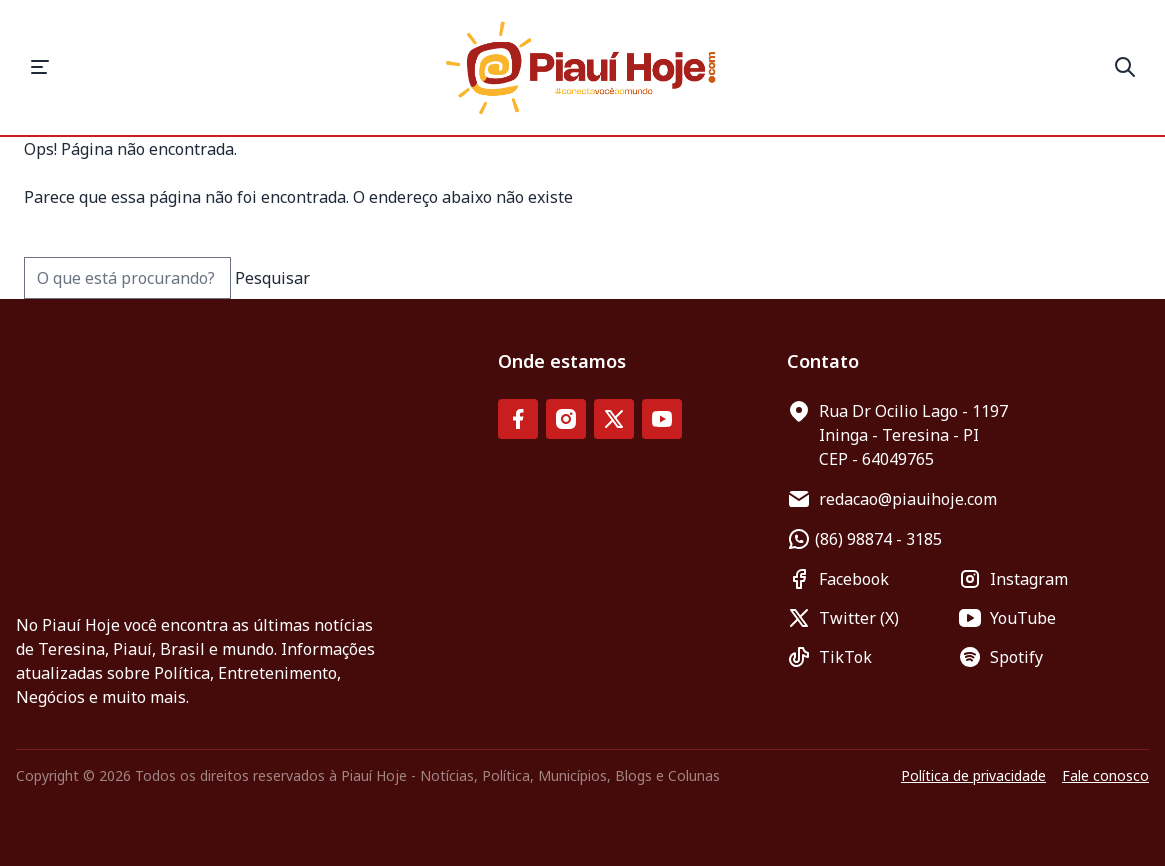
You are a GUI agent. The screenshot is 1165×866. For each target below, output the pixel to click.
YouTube (1007, 618)
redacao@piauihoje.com (892, 499)
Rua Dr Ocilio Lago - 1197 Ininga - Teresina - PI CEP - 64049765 (897, 434)
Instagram (1013, 579)
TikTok (829, 657)
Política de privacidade (973, 775)
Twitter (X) (843, 618)
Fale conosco (1105, 775)
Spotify (1000, 657)
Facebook (838, 579)
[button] (40, 67)
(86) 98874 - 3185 (864, 539)
